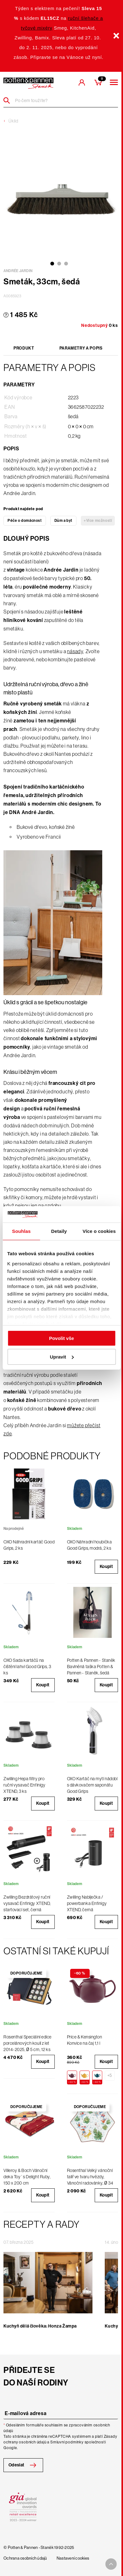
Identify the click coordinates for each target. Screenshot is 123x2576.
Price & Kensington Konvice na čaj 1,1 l (84, 2040)
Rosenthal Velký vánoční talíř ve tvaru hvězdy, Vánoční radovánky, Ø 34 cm (90, 2180)
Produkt (24, 348)
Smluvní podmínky (67, 2442)
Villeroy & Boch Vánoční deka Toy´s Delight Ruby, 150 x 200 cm (26, 2177)
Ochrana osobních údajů (25, 2558)
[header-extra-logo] (28, 83)
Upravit (62, 1356)
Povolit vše (61, 1338)
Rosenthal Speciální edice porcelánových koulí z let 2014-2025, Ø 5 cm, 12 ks (27, 2043)
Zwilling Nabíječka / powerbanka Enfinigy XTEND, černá (87, 1903)
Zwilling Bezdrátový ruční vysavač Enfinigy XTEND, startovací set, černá (27, 1903)
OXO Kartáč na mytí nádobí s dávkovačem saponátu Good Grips (92, 1785)
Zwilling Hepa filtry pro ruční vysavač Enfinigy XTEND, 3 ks (24, 1785)
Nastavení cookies (73, 2558)
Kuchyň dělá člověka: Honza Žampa (40, 2326)
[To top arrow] (111, 2564)
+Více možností (98, 520)
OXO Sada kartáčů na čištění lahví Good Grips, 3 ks (27, 1666)
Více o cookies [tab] (99, 1231)
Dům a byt (63, 520)
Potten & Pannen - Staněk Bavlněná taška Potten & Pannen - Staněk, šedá (91, 1666)
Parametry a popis (81, 348)
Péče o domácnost (25, 520)
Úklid (13, 120)
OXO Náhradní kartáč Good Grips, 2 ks (28, 1545)
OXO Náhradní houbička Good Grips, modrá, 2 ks (89, 1545)
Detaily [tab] (59, 1231)
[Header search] (8, 100)
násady (75, 651)
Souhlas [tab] (21, 1231)
